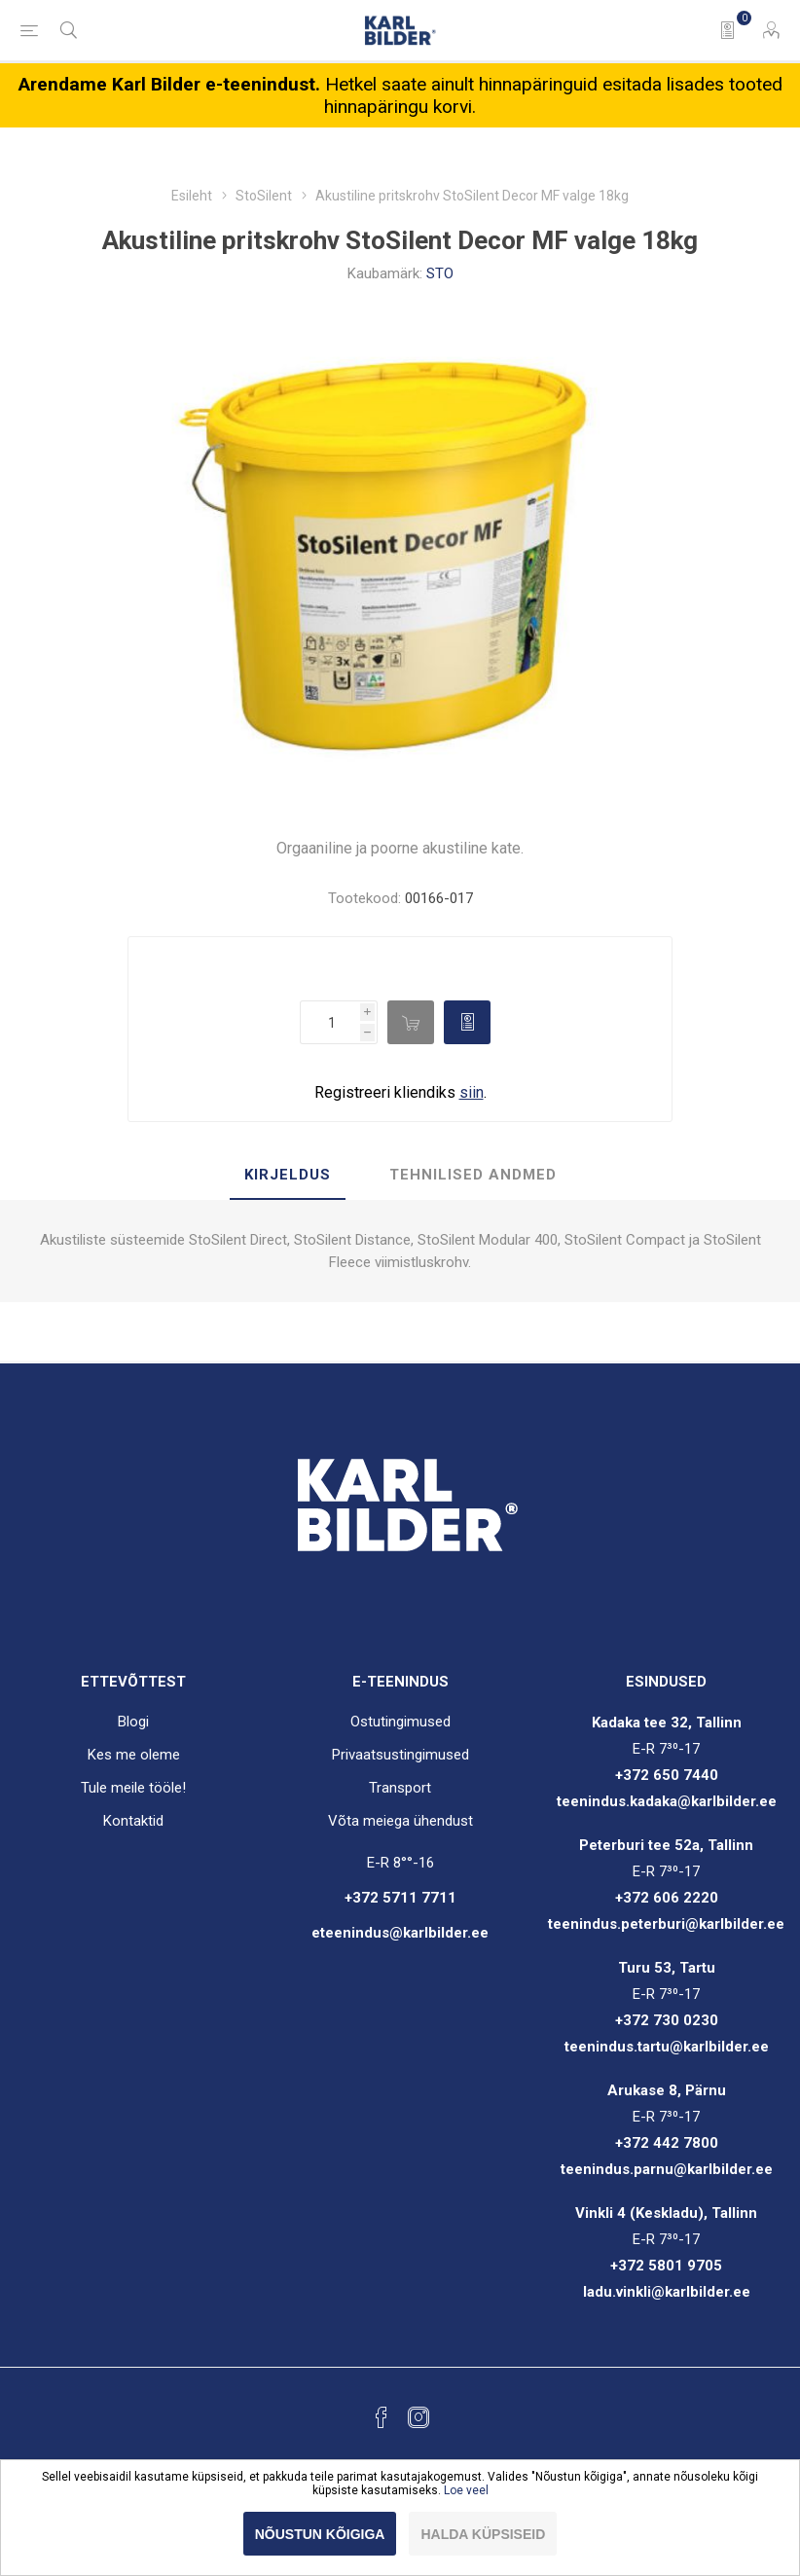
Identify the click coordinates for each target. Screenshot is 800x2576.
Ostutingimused (400, 1721)
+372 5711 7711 (400, 1897)
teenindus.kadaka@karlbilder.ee (667, 1801)
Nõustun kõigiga (320, 2534)
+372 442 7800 (666, 2143)
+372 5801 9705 (666, 2265)
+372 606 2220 (666, 1897)
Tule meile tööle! (133, 1787)
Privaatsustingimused (400, 1754)
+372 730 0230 (666, 2020)
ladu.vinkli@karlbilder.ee (666, 2292)
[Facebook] (381, 2417)
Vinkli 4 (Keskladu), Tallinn (666, 2213)
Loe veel (466, 2490)
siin (471, 1092)
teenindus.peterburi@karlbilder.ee (666, 1924)
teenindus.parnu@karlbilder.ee (667, 2169)
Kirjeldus (287, 1174)
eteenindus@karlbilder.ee (400, 1932)
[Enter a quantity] (330, 1022)
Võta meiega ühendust (400, 1821)
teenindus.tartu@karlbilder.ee (666, 2046)
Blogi (133, 1721)
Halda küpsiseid (482, 2534)
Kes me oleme (134, 1754)
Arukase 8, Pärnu (666, 2090)
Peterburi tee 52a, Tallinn (666, 1845)
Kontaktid (133, 1821)
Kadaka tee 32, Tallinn (667, 1722)
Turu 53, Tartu (666, 1968)
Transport (400, 1787)
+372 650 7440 (666, 1775)
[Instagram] (418, 2417)
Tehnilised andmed (473, 1174)
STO (440, 273)
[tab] (287, 1175)
